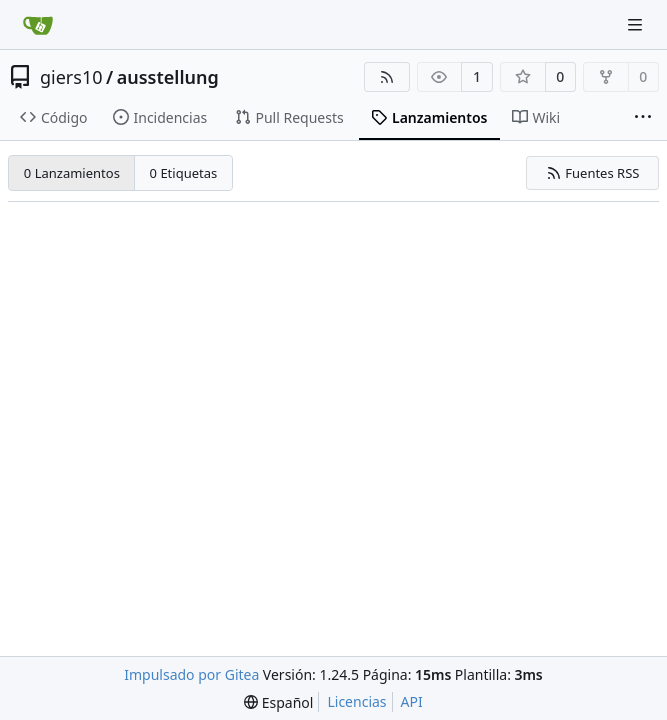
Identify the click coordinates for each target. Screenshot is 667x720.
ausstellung (168, 77)
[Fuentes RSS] (387, 77)
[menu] (278, 702)
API (412, 701)
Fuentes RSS (593, 173)
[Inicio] (38, 25)
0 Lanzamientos (72, 173)
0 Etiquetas (184, 173)
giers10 (71, 77)
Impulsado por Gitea (191, 674)
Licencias (356, 701)
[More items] (643, 118)
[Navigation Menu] (637, 24)
